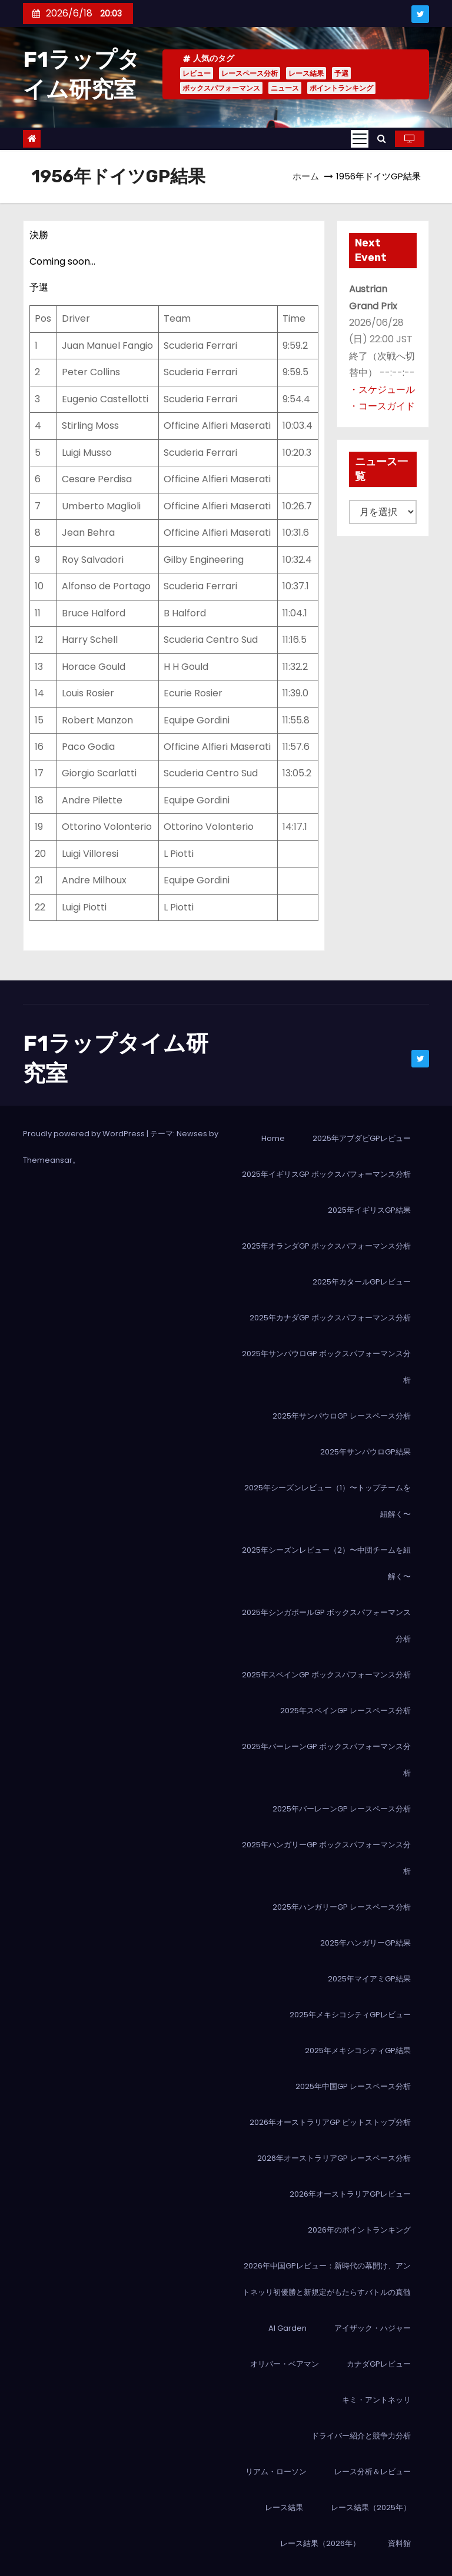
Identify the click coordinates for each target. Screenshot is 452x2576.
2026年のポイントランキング (359, 2229)
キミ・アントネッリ (376, 2399)
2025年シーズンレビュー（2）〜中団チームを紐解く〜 (326, 1563)
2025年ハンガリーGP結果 (365, 1942)
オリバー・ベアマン (284, 2364)
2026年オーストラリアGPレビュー (350, 2194)
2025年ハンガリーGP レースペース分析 (341, 1907)
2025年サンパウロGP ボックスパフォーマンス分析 (326, 1367)
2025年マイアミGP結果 (369, 1978)
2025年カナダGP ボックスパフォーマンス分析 (330, 1317)
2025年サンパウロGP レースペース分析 (341, 1416)
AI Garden (287, 2328)
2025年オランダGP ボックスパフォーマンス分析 (326, 1246)
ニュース (285, 88)
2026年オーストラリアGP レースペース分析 (334, 2158)
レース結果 (306, 73)
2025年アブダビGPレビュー (362, 1138)
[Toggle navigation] (359, 139)
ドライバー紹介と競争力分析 (361, 2435)
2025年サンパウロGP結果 (365, 1451)
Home (273, 1138)
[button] (381, 138)
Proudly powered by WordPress (85, 1133)
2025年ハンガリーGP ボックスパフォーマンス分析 (326, 1858)
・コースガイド (382, 406)
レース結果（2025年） (371, 2507)
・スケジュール (382, 389)
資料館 (399, 2543)
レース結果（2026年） (320, 2543)
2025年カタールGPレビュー (362, 1281)
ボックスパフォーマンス (221, 88)
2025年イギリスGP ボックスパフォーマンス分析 (326, 1174)
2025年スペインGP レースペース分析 (345, 1710)
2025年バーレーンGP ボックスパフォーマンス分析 (326, 1759)
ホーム (306, 176)
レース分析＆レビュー (372, 2471)
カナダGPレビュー (379, 2364)
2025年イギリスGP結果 (369, 1210)
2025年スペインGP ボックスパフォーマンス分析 (326, 1674)
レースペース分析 (249, 73)
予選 (341, 73)
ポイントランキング (341, 88)
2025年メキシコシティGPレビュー (350, 2014)
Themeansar (47, 1160)
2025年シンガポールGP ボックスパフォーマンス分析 (326, 1625)
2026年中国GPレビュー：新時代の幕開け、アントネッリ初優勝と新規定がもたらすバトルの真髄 (326, 2279)
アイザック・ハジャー (372, 2328)
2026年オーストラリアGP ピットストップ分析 (330, 2122)
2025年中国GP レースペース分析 (353, 2086)
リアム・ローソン (276, 2471)
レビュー (196, 73)
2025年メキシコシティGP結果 (358, 2050)
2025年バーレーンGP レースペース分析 (341, 1808)
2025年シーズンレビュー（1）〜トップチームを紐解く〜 (327, 1501)
